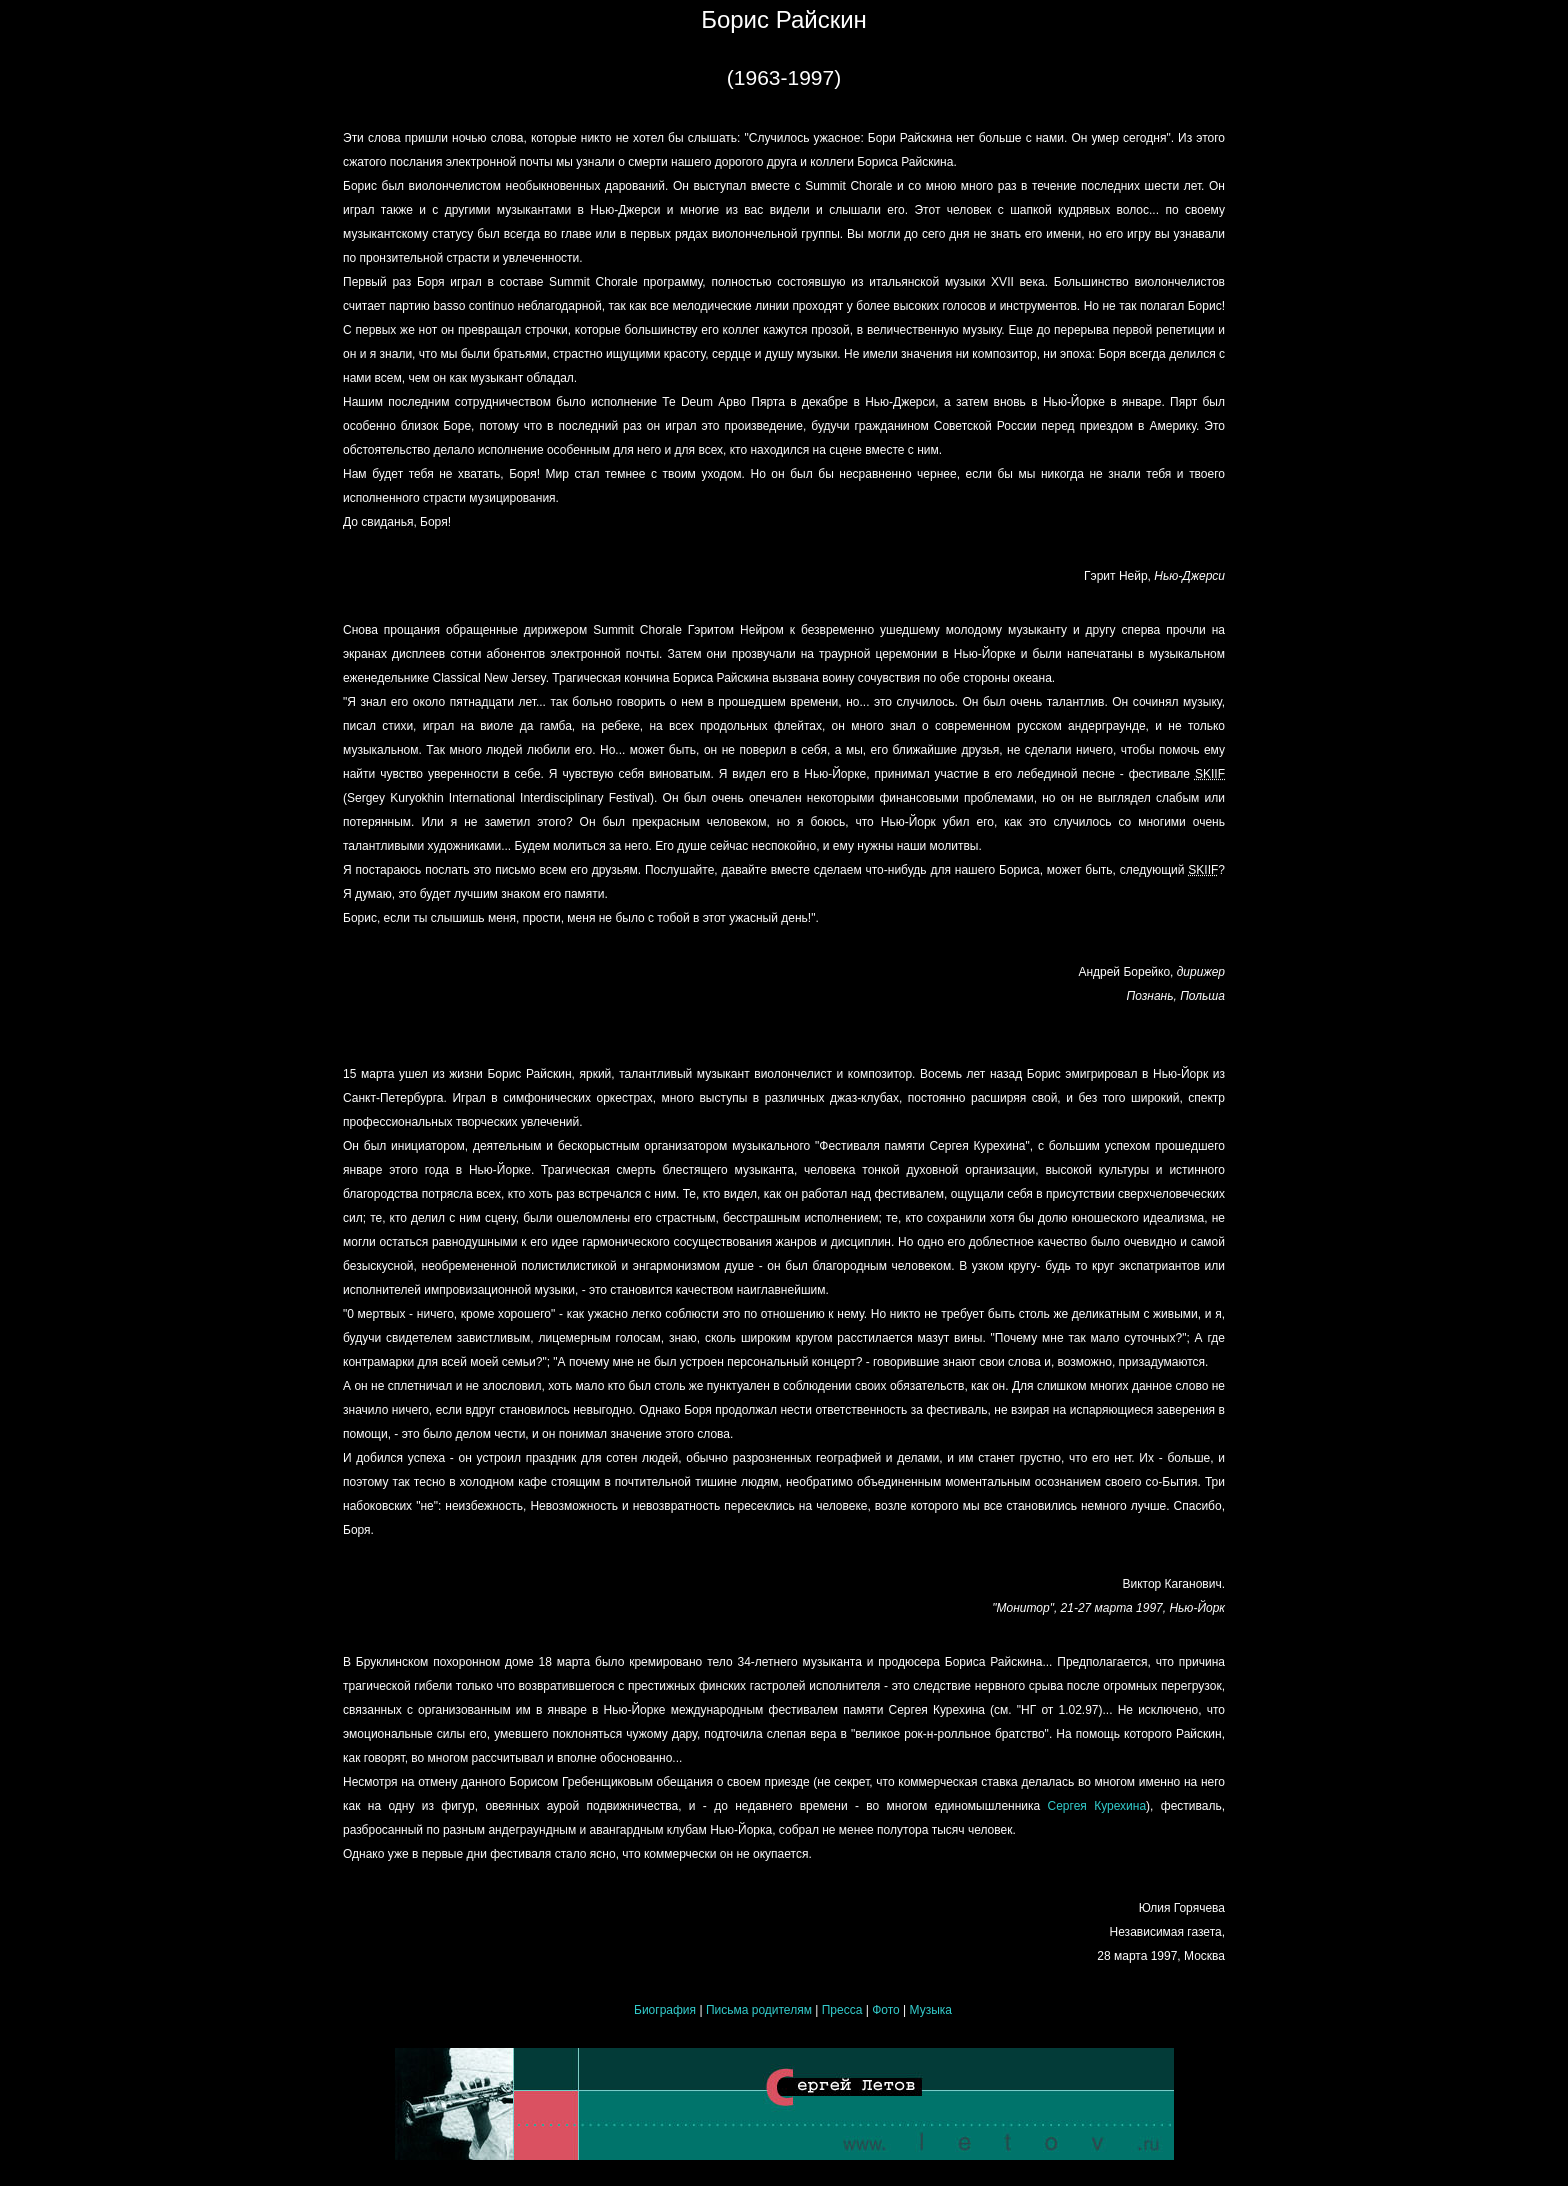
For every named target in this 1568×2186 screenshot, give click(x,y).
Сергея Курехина (1097, 1806)
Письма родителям (760, 2010)
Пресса (842, 2010)
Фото (886, 2010)
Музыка (931, 2010)
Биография (665, 2010)
